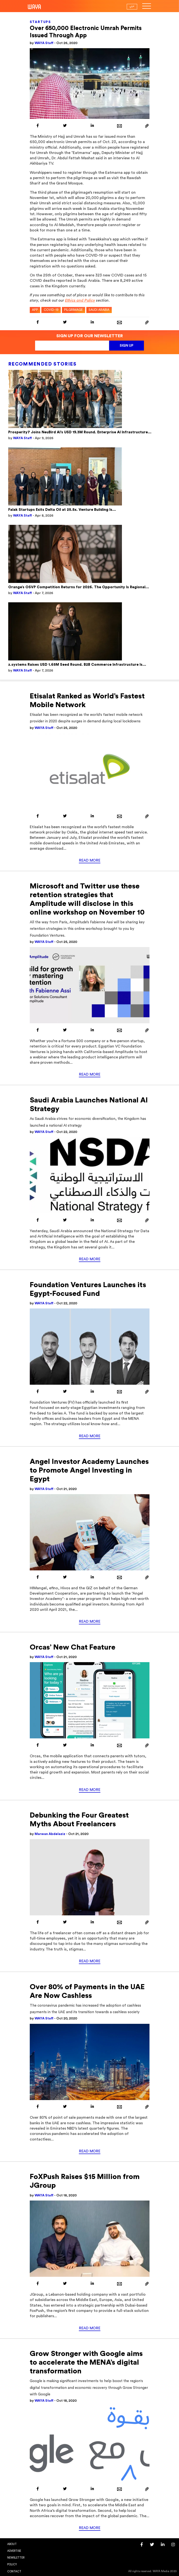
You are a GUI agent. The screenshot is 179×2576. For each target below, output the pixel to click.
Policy (12, 2564)
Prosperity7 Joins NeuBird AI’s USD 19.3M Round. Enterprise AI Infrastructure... (79, 432)
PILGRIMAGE (73, 310)
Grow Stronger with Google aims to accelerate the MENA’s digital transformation (86, 2362)
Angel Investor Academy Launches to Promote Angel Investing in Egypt (89, 1470)
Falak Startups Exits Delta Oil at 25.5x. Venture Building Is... (62, 510)
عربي (132, 6)
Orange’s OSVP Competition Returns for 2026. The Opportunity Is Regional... (78, 587)
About (12, 2544)
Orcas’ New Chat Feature (72, 1647)
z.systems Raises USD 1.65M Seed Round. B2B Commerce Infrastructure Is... (77, 664)
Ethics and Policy (80, 300)
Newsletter (15, 2557)
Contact (14, 2571)
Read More (89, 860)
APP (35, 310)
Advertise (14, 2551)
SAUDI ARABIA (99, 310)
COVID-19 (51, 310)
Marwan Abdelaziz (50, 1834)
